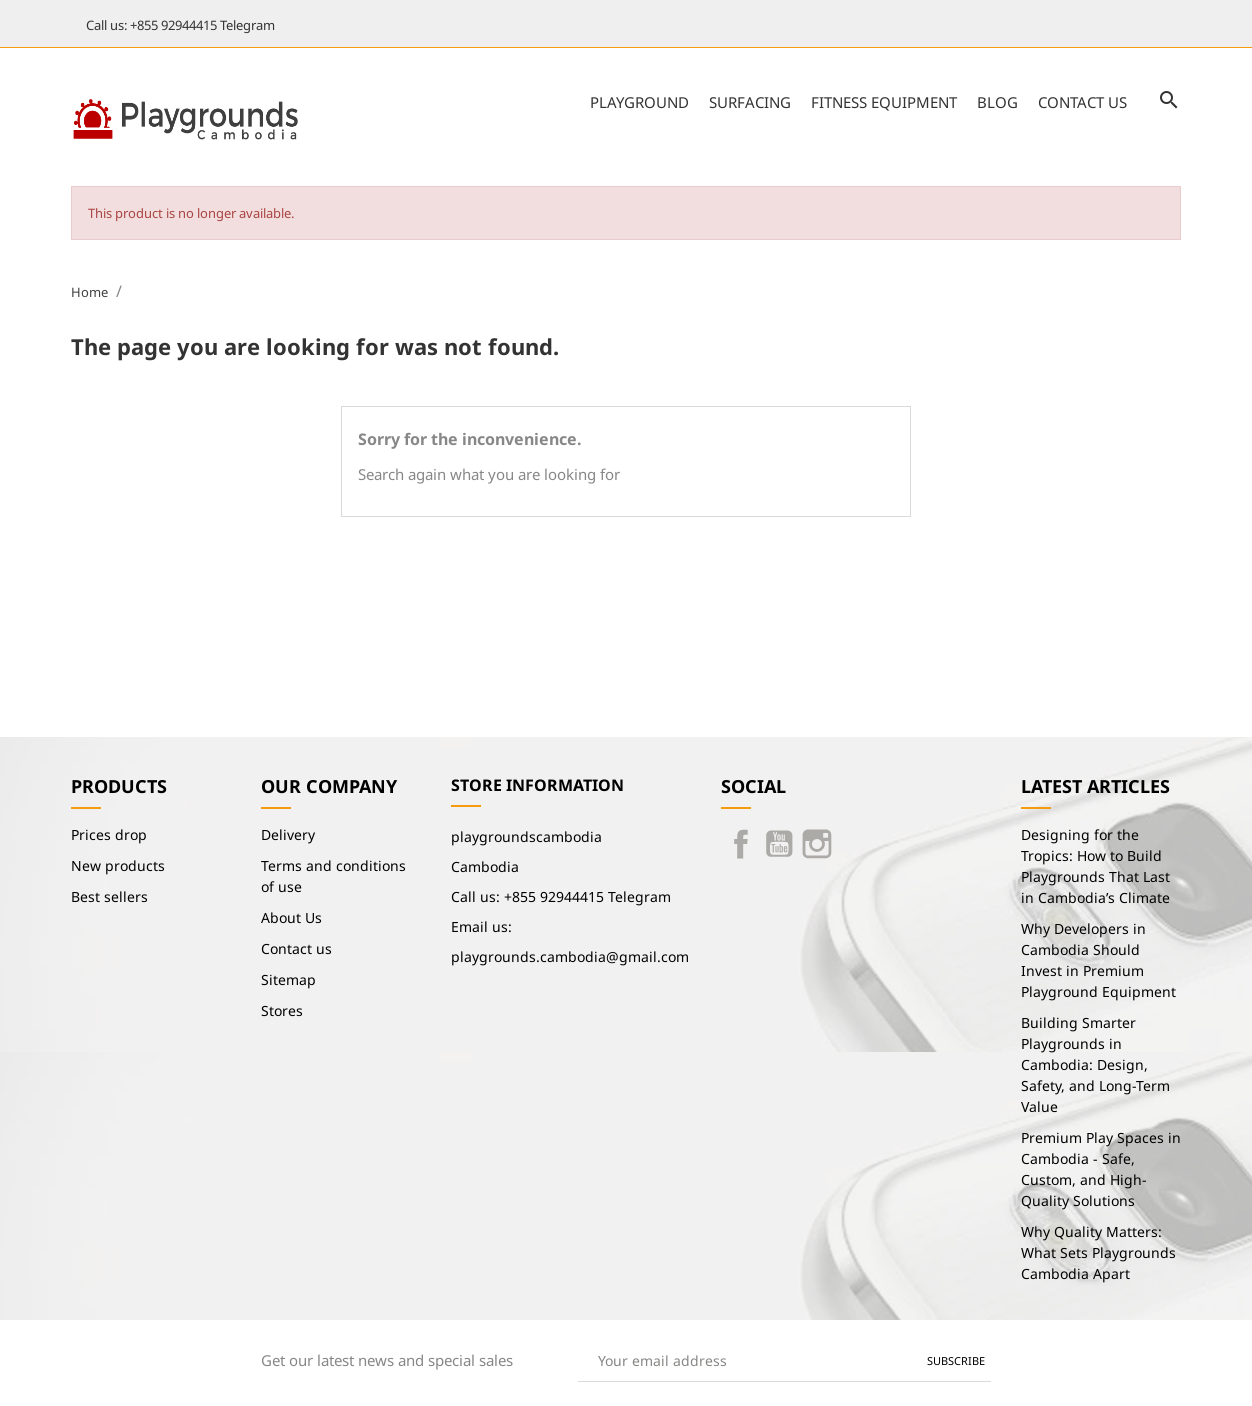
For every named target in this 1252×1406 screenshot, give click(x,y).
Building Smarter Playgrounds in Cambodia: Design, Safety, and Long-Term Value (1095, 1064)
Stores (282, 1010)
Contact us (1082, 102)
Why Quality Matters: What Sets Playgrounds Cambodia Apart (1098, 1252)
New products (118, 865)
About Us (291, 917)
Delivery (288, 834)
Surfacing (750, 102)
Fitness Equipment (884, 102)
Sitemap (288, 979)
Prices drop (109, 834)
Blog (997, 102)
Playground (639, 102)
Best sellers (109, 896)
